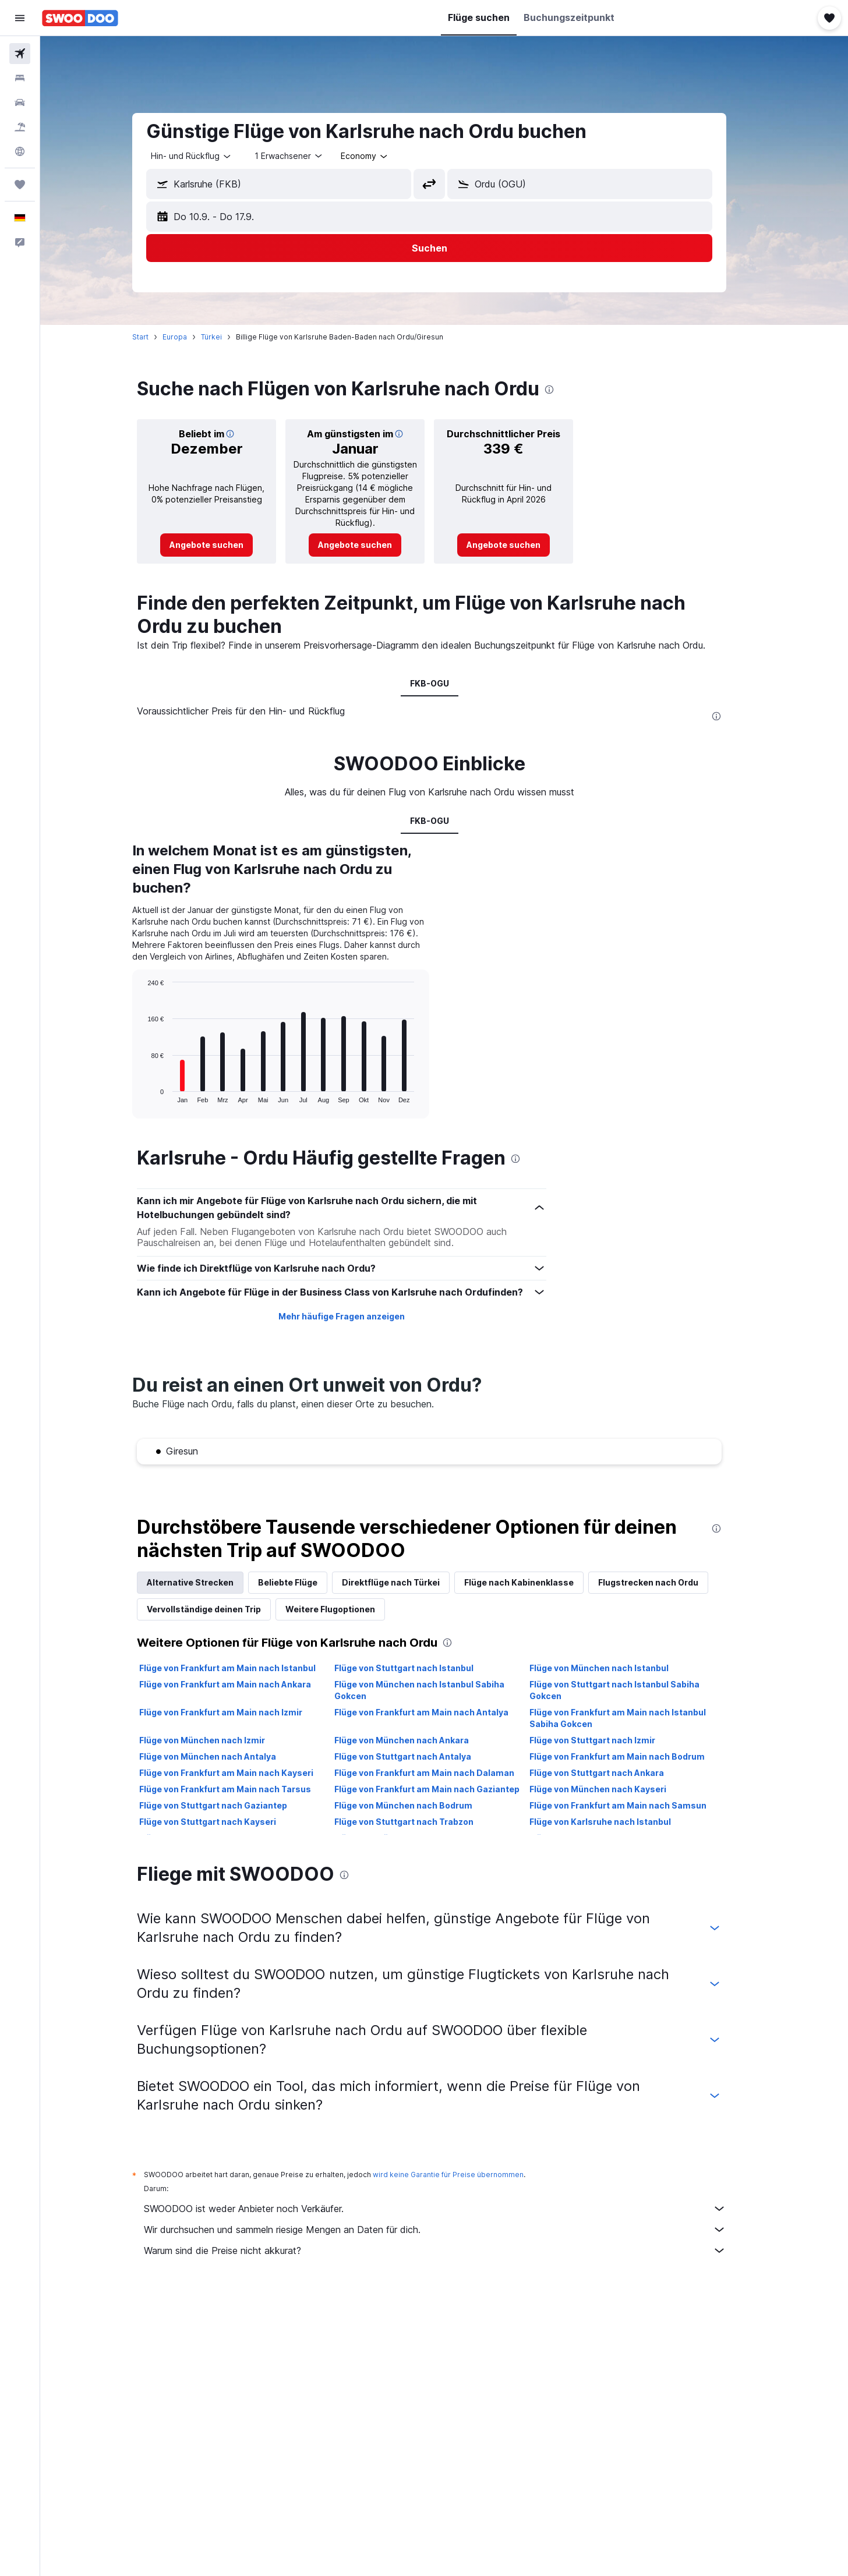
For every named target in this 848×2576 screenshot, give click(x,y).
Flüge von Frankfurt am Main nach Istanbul (242, 1668)
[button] (20, 18)
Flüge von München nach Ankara (416, 1740)
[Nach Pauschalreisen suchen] (20, 127)
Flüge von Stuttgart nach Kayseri (222, 1822)
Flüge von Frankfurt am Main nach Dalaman (439, 1773)
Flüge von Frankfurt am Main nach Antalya (436, 1712)
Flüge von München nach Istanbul (613, 1668)
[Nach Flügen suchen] (20, 53)
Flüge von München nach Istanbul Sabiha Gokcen (434, 1690)
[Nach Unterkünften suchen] (20, 78)
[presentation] (564, 389)
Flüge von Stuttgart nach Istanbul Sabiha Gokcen (629, 1690)
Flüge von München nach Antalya (222, 1756)
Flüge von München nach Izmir (217, 1740)
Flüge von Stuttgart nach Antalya (417, 1756)
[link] (221, 545)
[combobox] (206, 156)
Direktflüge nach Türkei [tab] (406, 1582)
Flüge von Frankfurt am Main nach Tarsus (240, 1789)
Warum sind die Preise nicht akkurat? (450, 2250)
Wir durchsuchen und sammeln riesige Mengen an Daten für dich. (450, 2230)
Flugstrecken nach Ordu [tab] (663, 1582)
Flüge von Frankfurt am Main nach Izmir (235, 1712)
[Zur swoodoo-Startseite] (80, 18)
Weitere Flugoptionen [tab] (345, 1609)
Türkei (226, 336)
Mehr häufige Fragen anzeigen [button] (356, 1316)
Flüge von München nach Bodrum (418, 1805)
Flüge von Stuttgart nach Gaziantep (228, 1805)
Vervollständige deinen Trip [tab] (219, 1609)
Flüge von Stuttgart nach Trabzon (418, 1822)
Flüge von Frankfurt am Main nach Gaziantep (441, 1789)
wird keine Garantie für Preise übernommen (463, 2174)
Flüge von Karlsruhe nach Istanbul (615, 1822)
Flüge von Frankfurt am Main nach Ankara (240, 1684)
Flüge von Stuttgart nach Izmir (607, 1740)
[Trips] (20, 184)
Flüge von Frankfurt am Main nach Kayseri (241, 1773)
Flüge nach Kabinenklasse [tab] (534, 1582)
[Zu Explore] (20, 151)
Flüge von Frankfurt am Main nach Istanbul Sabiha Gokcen (632, 1718)
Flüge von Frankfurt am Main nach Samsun (632, 1805)
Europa (190, 336)
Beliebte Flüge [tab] (303, 1582)
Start (155, 336)
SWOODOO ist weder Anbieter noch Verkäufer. (450, 2209)
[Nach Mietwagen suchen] (20, 102)
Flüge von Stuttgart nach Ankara (611, 1773)
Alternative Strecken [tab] (205, 1582)
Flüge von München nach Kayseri (612, 1789)
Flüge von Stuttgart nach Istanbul (418, 1668)
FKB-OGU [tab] (444, 683)
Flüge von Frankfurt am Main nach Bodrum (631, 1756)
